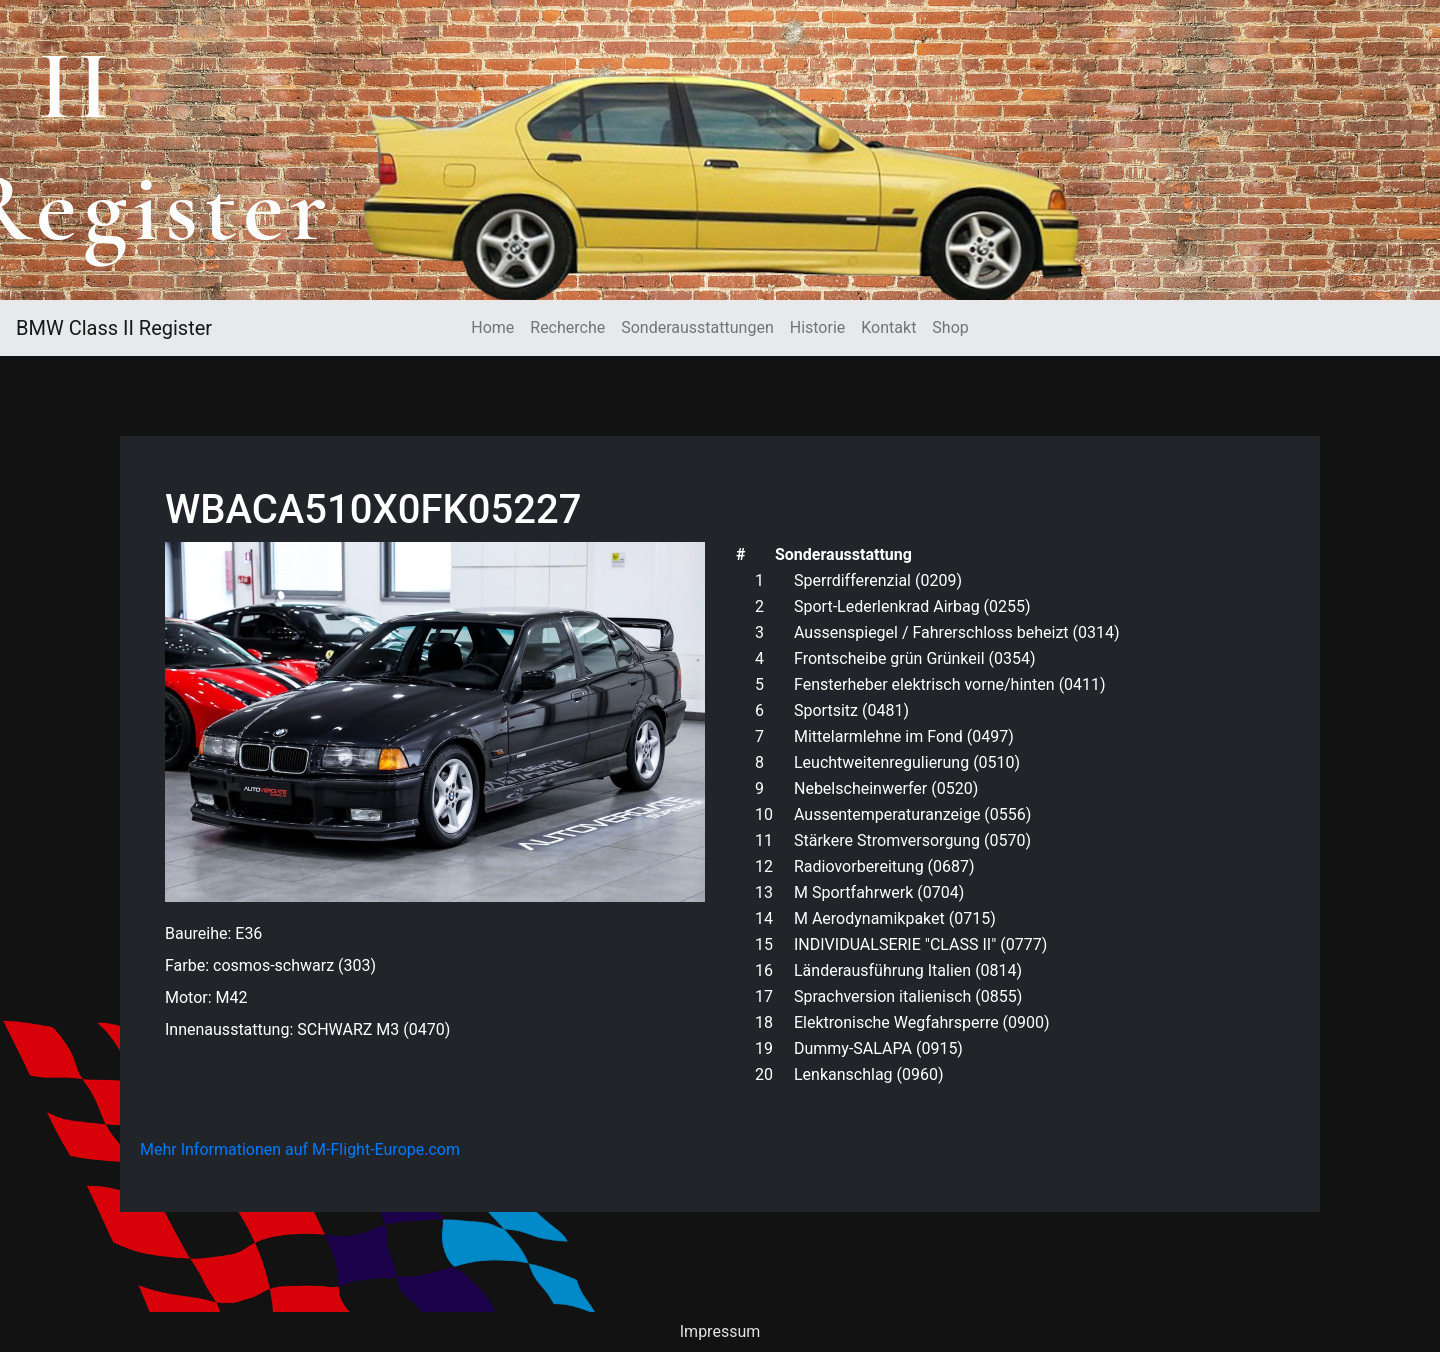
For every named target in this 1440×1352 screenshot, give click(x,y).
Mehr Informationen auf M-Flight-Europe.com (300, 1149)
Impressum (720, 1331)
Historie (818, 327)
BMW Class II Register (114, 328)
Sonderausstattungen (697, 327)
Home (492, 327)
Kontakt (888, 327)
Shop (950, 327)
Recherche (567, 327)
